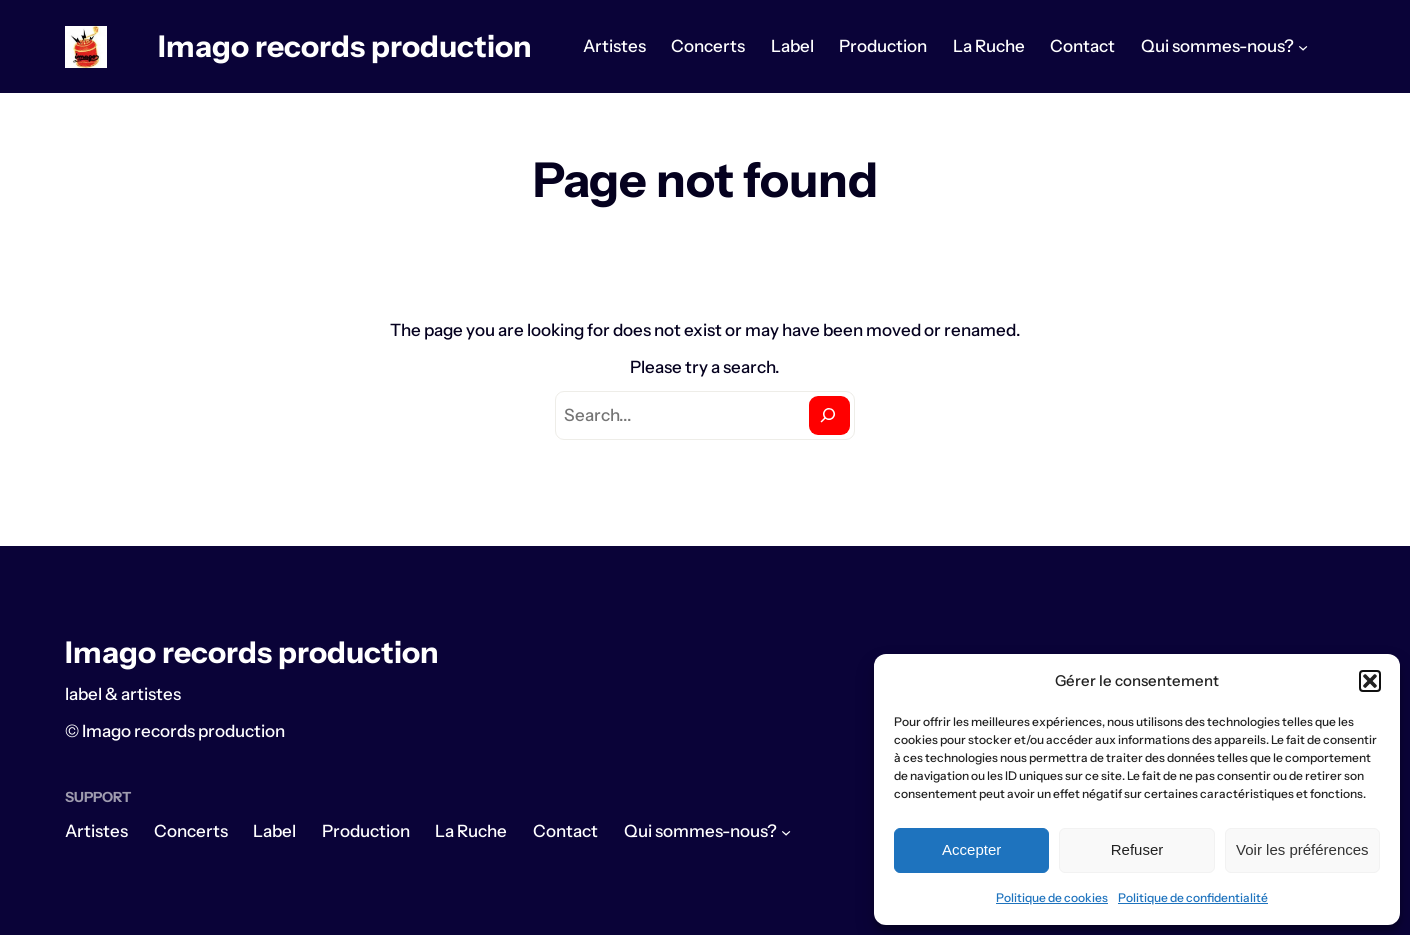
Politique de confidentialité (1193, 897)
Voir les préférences (1302, 849)
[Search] (829, 415)
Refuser (1137, 849)
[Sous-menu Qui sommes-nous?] (1303, 47)
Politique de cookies (1052, 897)
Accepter (971, 849)
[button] (1370, 681)
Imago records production (345, 46)
